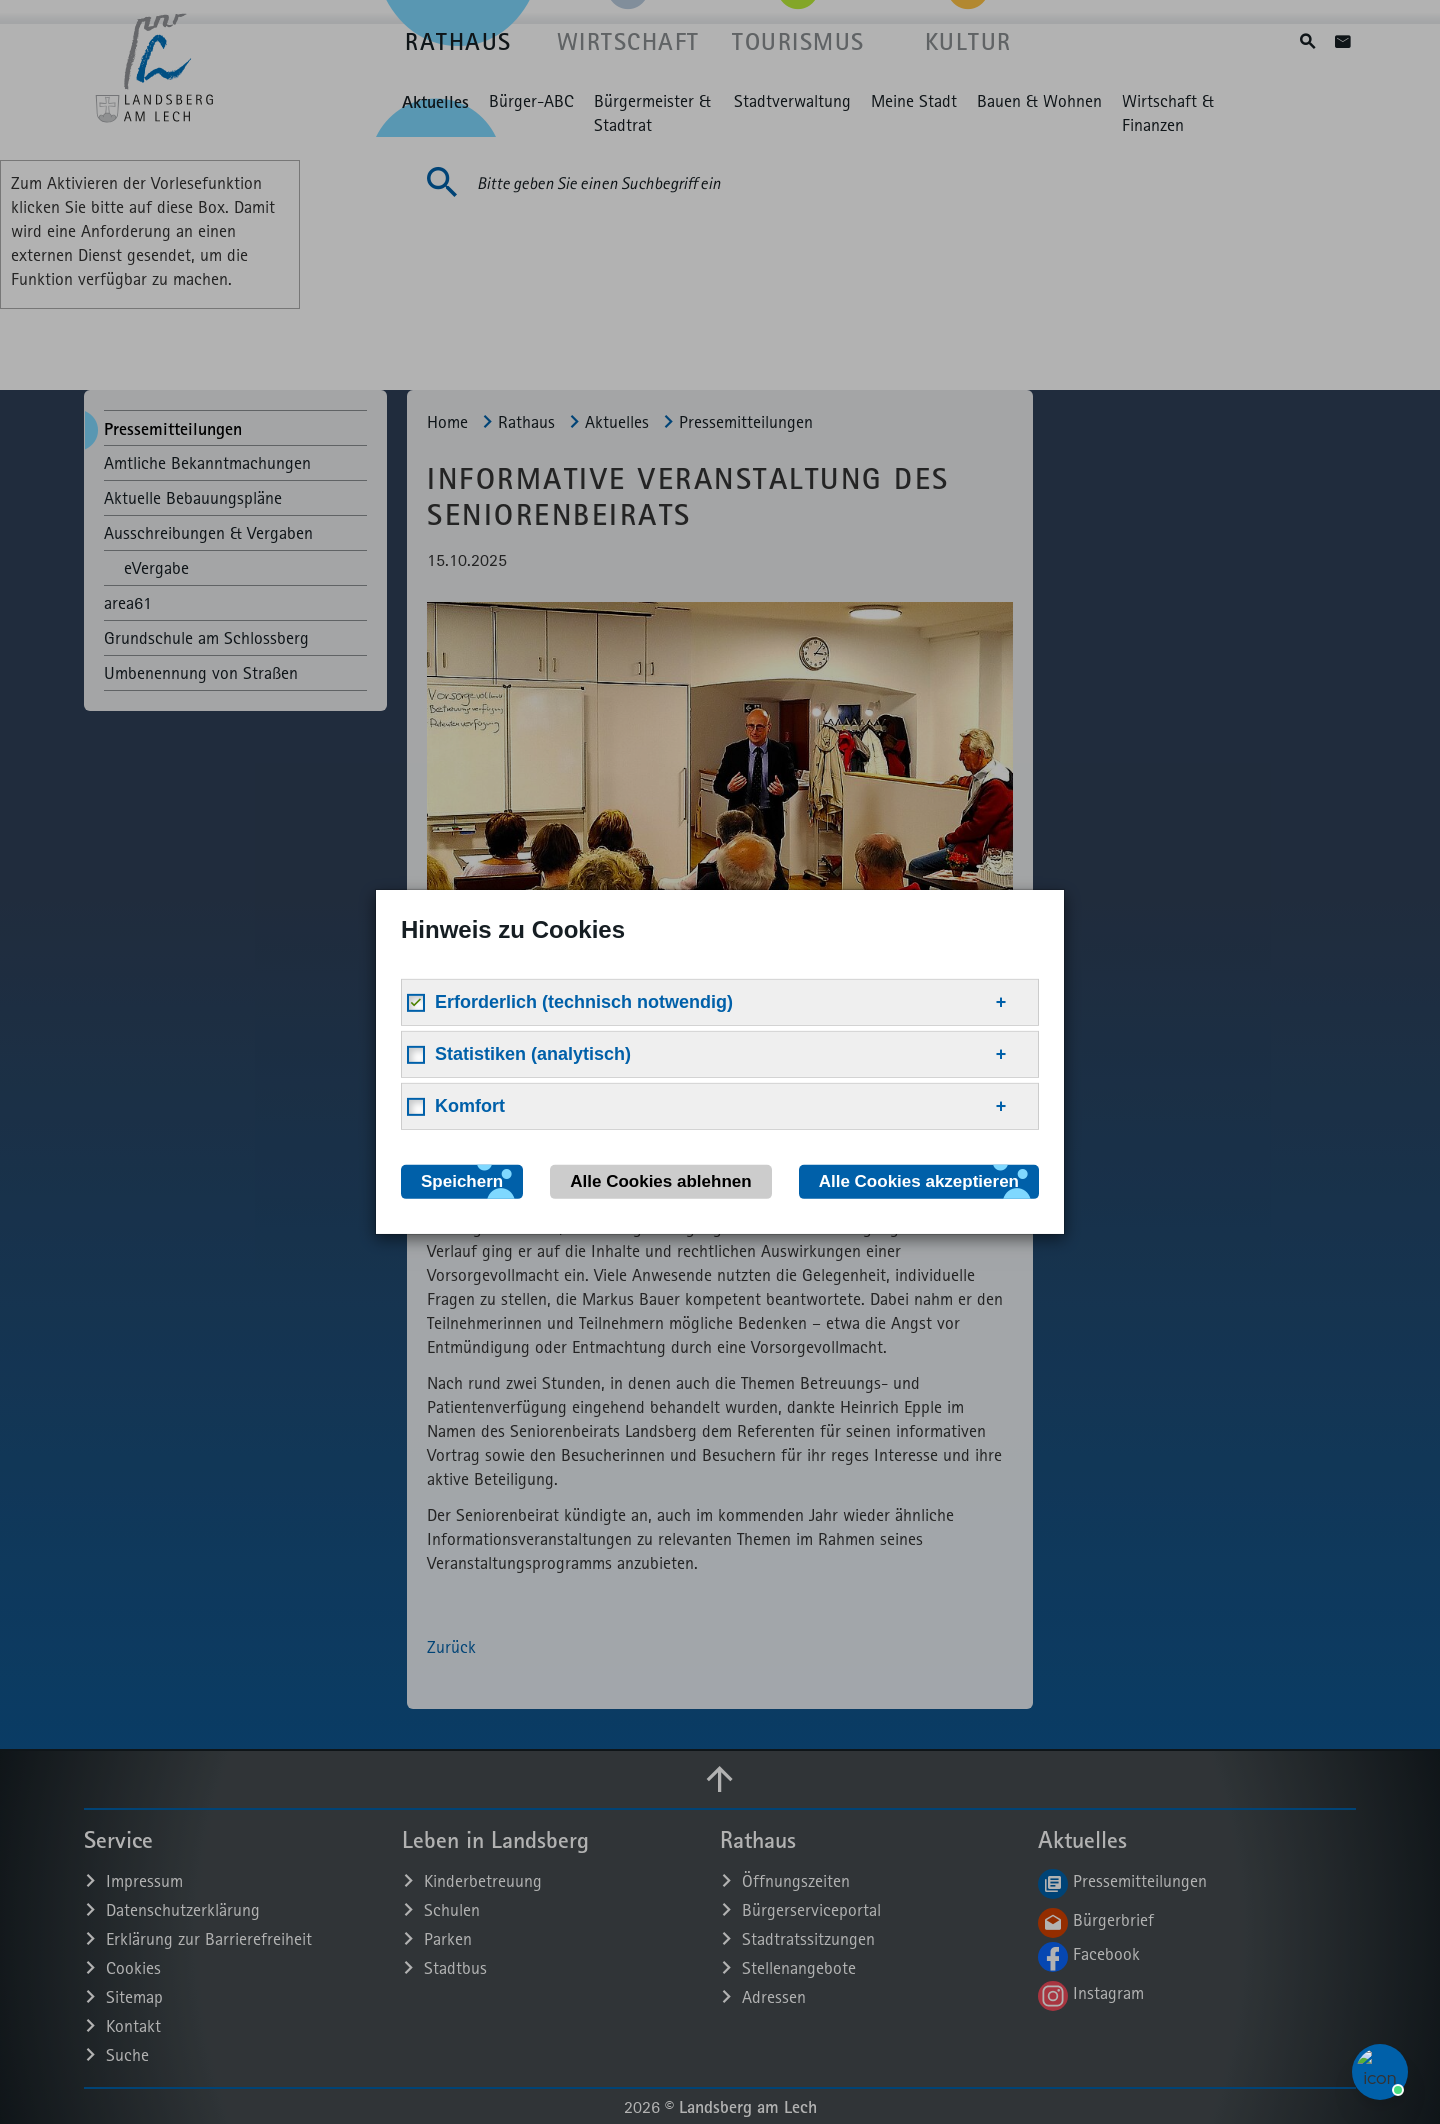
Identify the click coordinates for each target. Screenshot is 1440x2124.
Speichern (462, 1181)
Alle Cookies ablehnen (660, 1181)
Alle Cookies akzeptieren (919, 1181)
